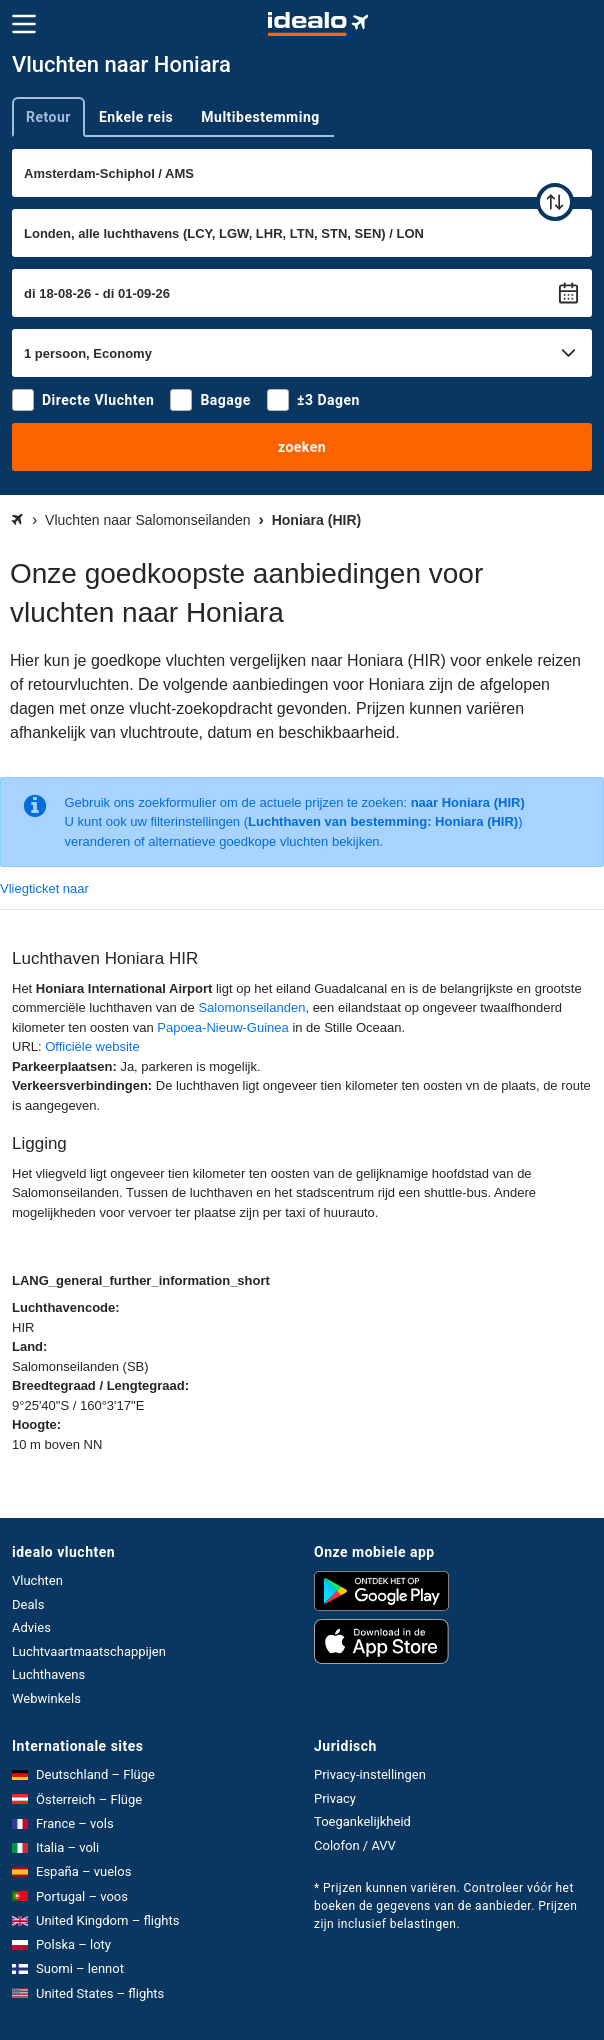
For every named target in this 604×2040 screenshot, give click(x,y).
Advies (31, 1627)
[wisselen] (555, 202)
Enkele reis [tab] (136, 117)
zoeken (302, 447)
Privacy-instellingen (370, 1774)
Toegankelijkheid (362, 1821)
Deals (28, 1604)
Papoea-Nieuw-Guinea (223, 1027)
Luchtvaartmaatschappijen (89, 1651)
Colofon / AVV (355, 1845)
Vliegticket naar (44, 888)
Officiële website (92, 1046)
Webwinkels (46, 1698)
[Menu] (24, 24)
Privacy (335, 1798)
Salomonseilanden (251, 1007)
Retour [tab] (48, 117)
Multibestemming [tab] (260, 117)
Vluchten (37, 1580)
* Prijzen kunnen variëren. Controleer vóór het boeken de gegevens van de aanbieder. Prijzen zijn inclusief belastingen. (445, 1906)
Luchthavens (48, 1674)
